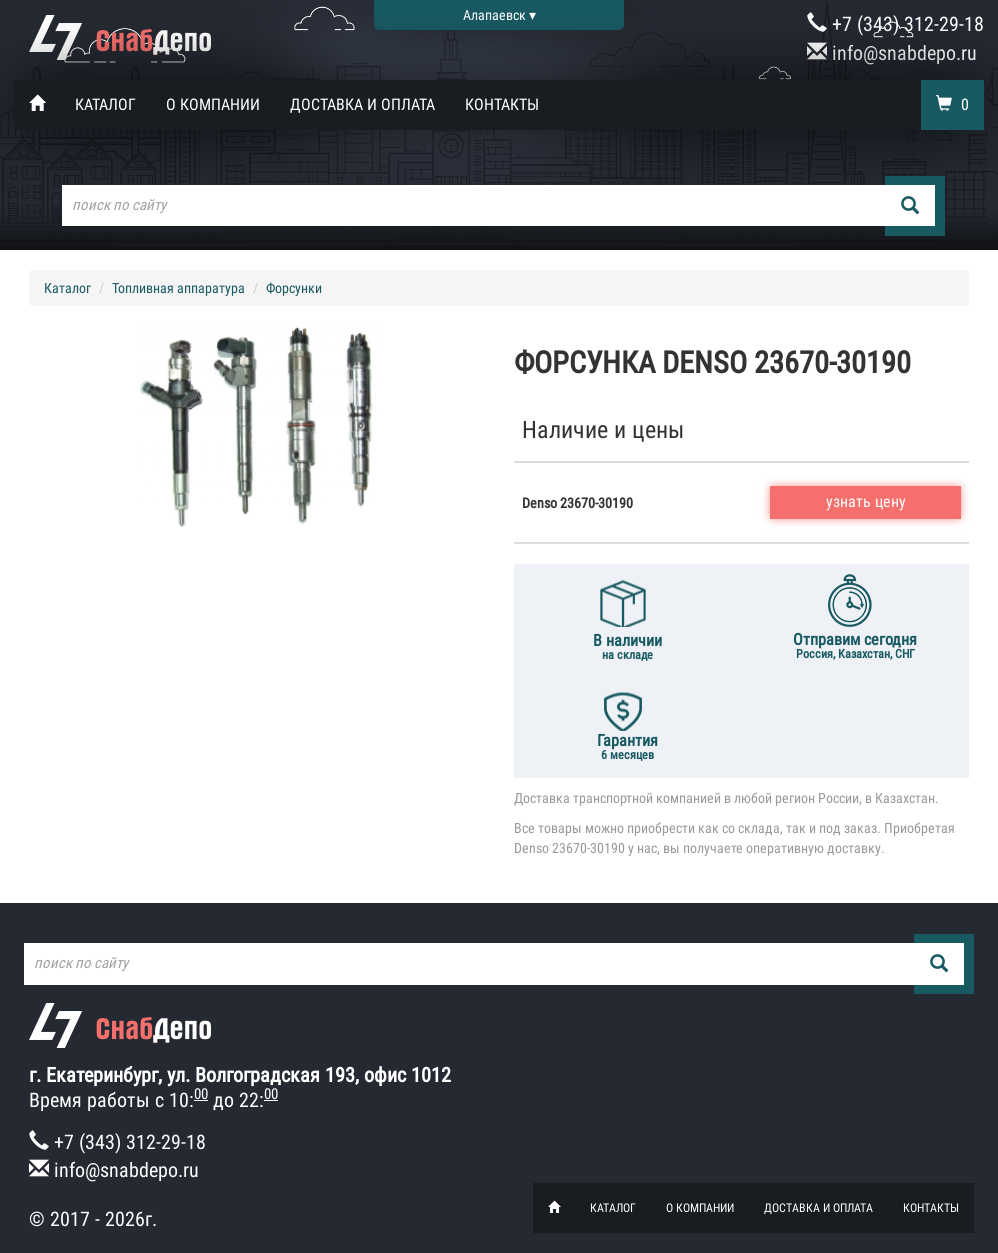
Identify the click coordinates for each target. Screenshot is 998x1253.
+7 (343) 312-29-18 (895, 24)
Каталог (105, 104)
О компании (213, 104)
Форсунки (294, 288)
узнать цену (866, 501)
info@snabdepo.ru (892, 53)
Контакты (502, 104)
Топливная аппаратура (178, 288)
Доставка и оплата (362, 104)
